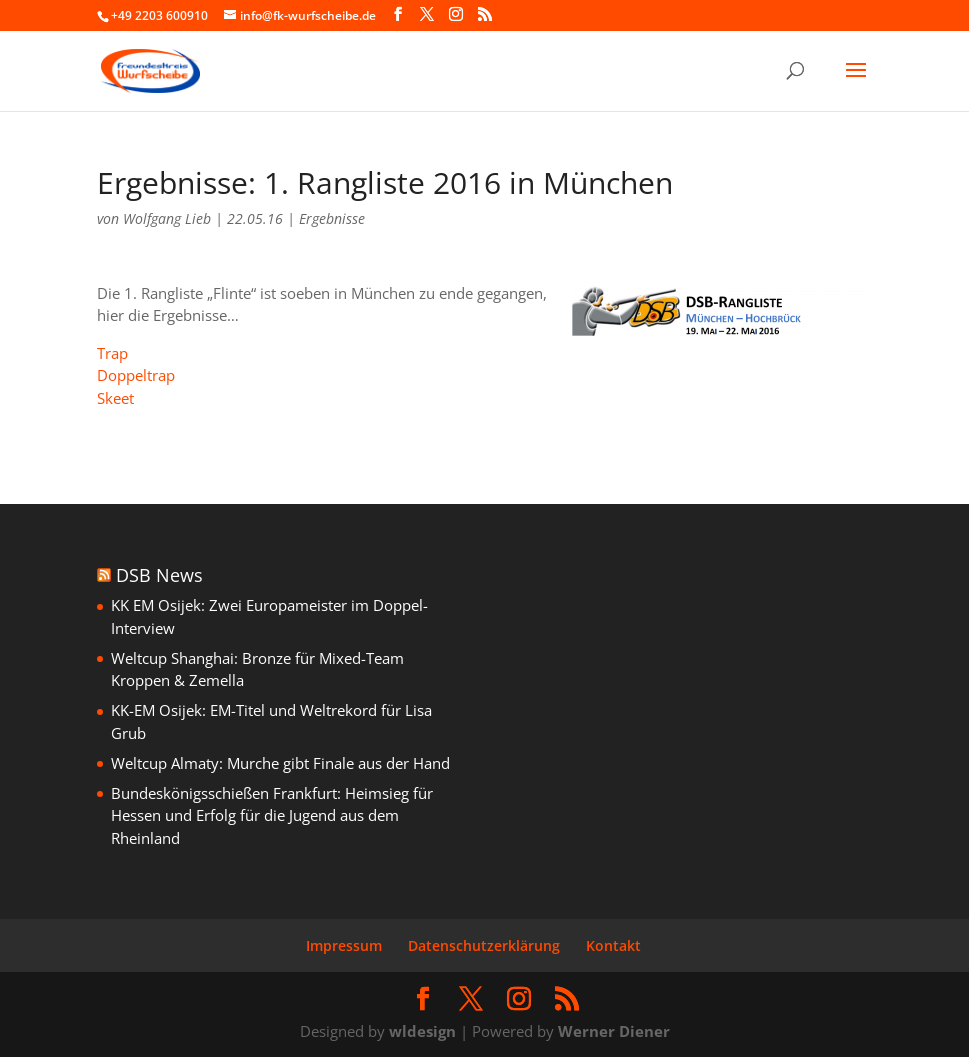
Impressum (344, 945)
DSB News (159, 575)
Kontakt (613, 945)
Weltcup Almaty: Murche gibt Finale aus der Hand (280, 763)
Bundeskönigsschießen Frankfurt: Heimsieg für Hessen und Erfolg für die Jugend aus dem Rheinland (272, 815)
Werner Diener (614, 1031)
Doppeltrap (136, 375)
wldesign (422, 1031)
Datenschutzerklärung (484, 945)
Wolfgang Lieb (167, 218)
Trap (112, 353)
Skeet (115, 398)
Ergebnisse (332, 218)
